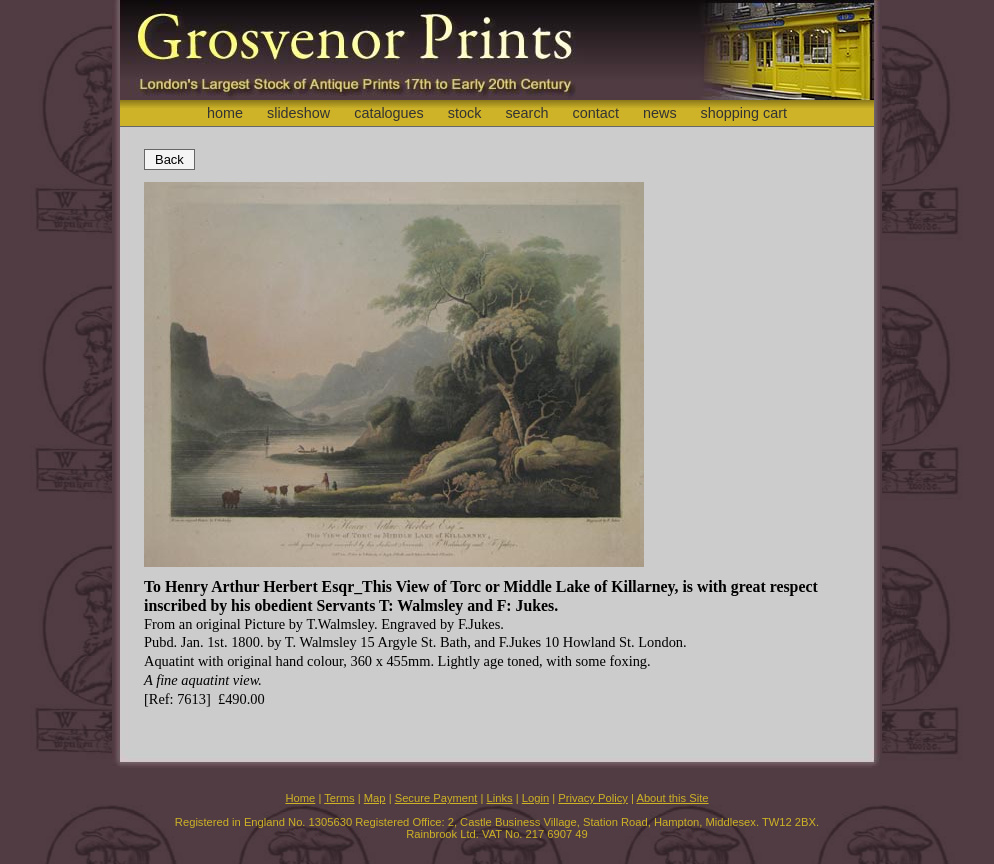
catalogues (389, 113)
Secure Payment (436, 798)
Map (375, 798)
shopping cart (744, 113)
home (225, 113)
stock (465, 113)
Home (300, 798)
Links (500, 798)
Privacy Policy (593, 798)
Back (169, 159)
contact (596, 113)
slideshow (298, 113)
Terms (339, 798)
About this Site (672, 798)
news (660, 113)
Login (535, 798)
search (526, 113)
